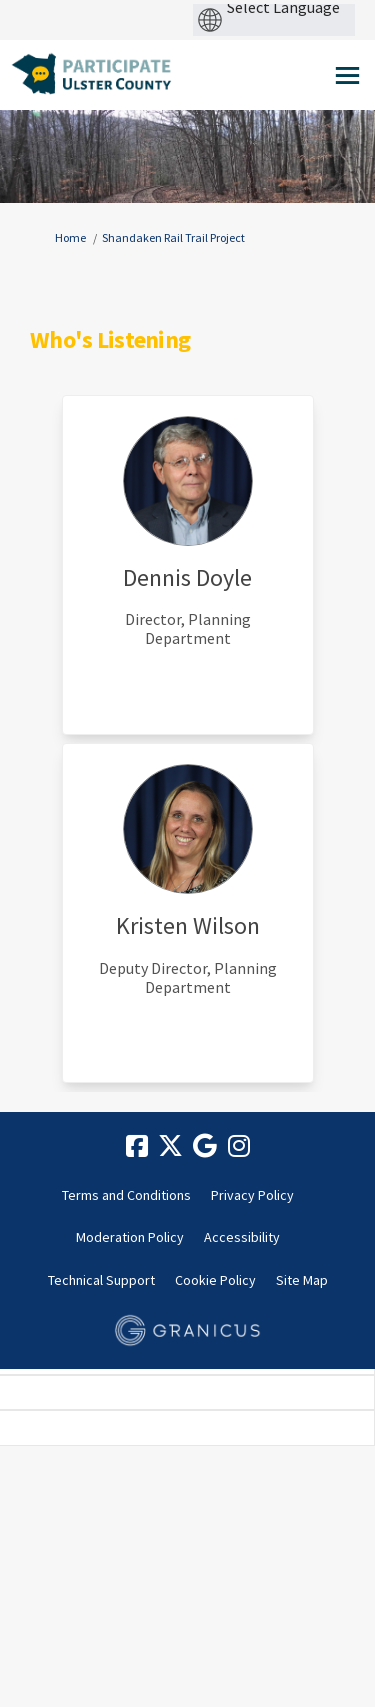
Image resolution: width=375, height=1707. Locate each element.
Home (70, 237)
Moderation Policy (130, 1237)
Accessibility (242, 1237)
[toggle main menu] (347, 75)
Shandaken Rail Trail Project (173, 237)
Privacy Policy (252, 1195)
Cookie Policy (215, 1280)
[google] (205, 1147)
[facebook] (137, 1147)
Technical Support (101, 1280)
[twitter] (171, 1147)
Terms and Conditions (126, 1195)
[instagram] (239, 1147)
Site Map (302, 1280)
